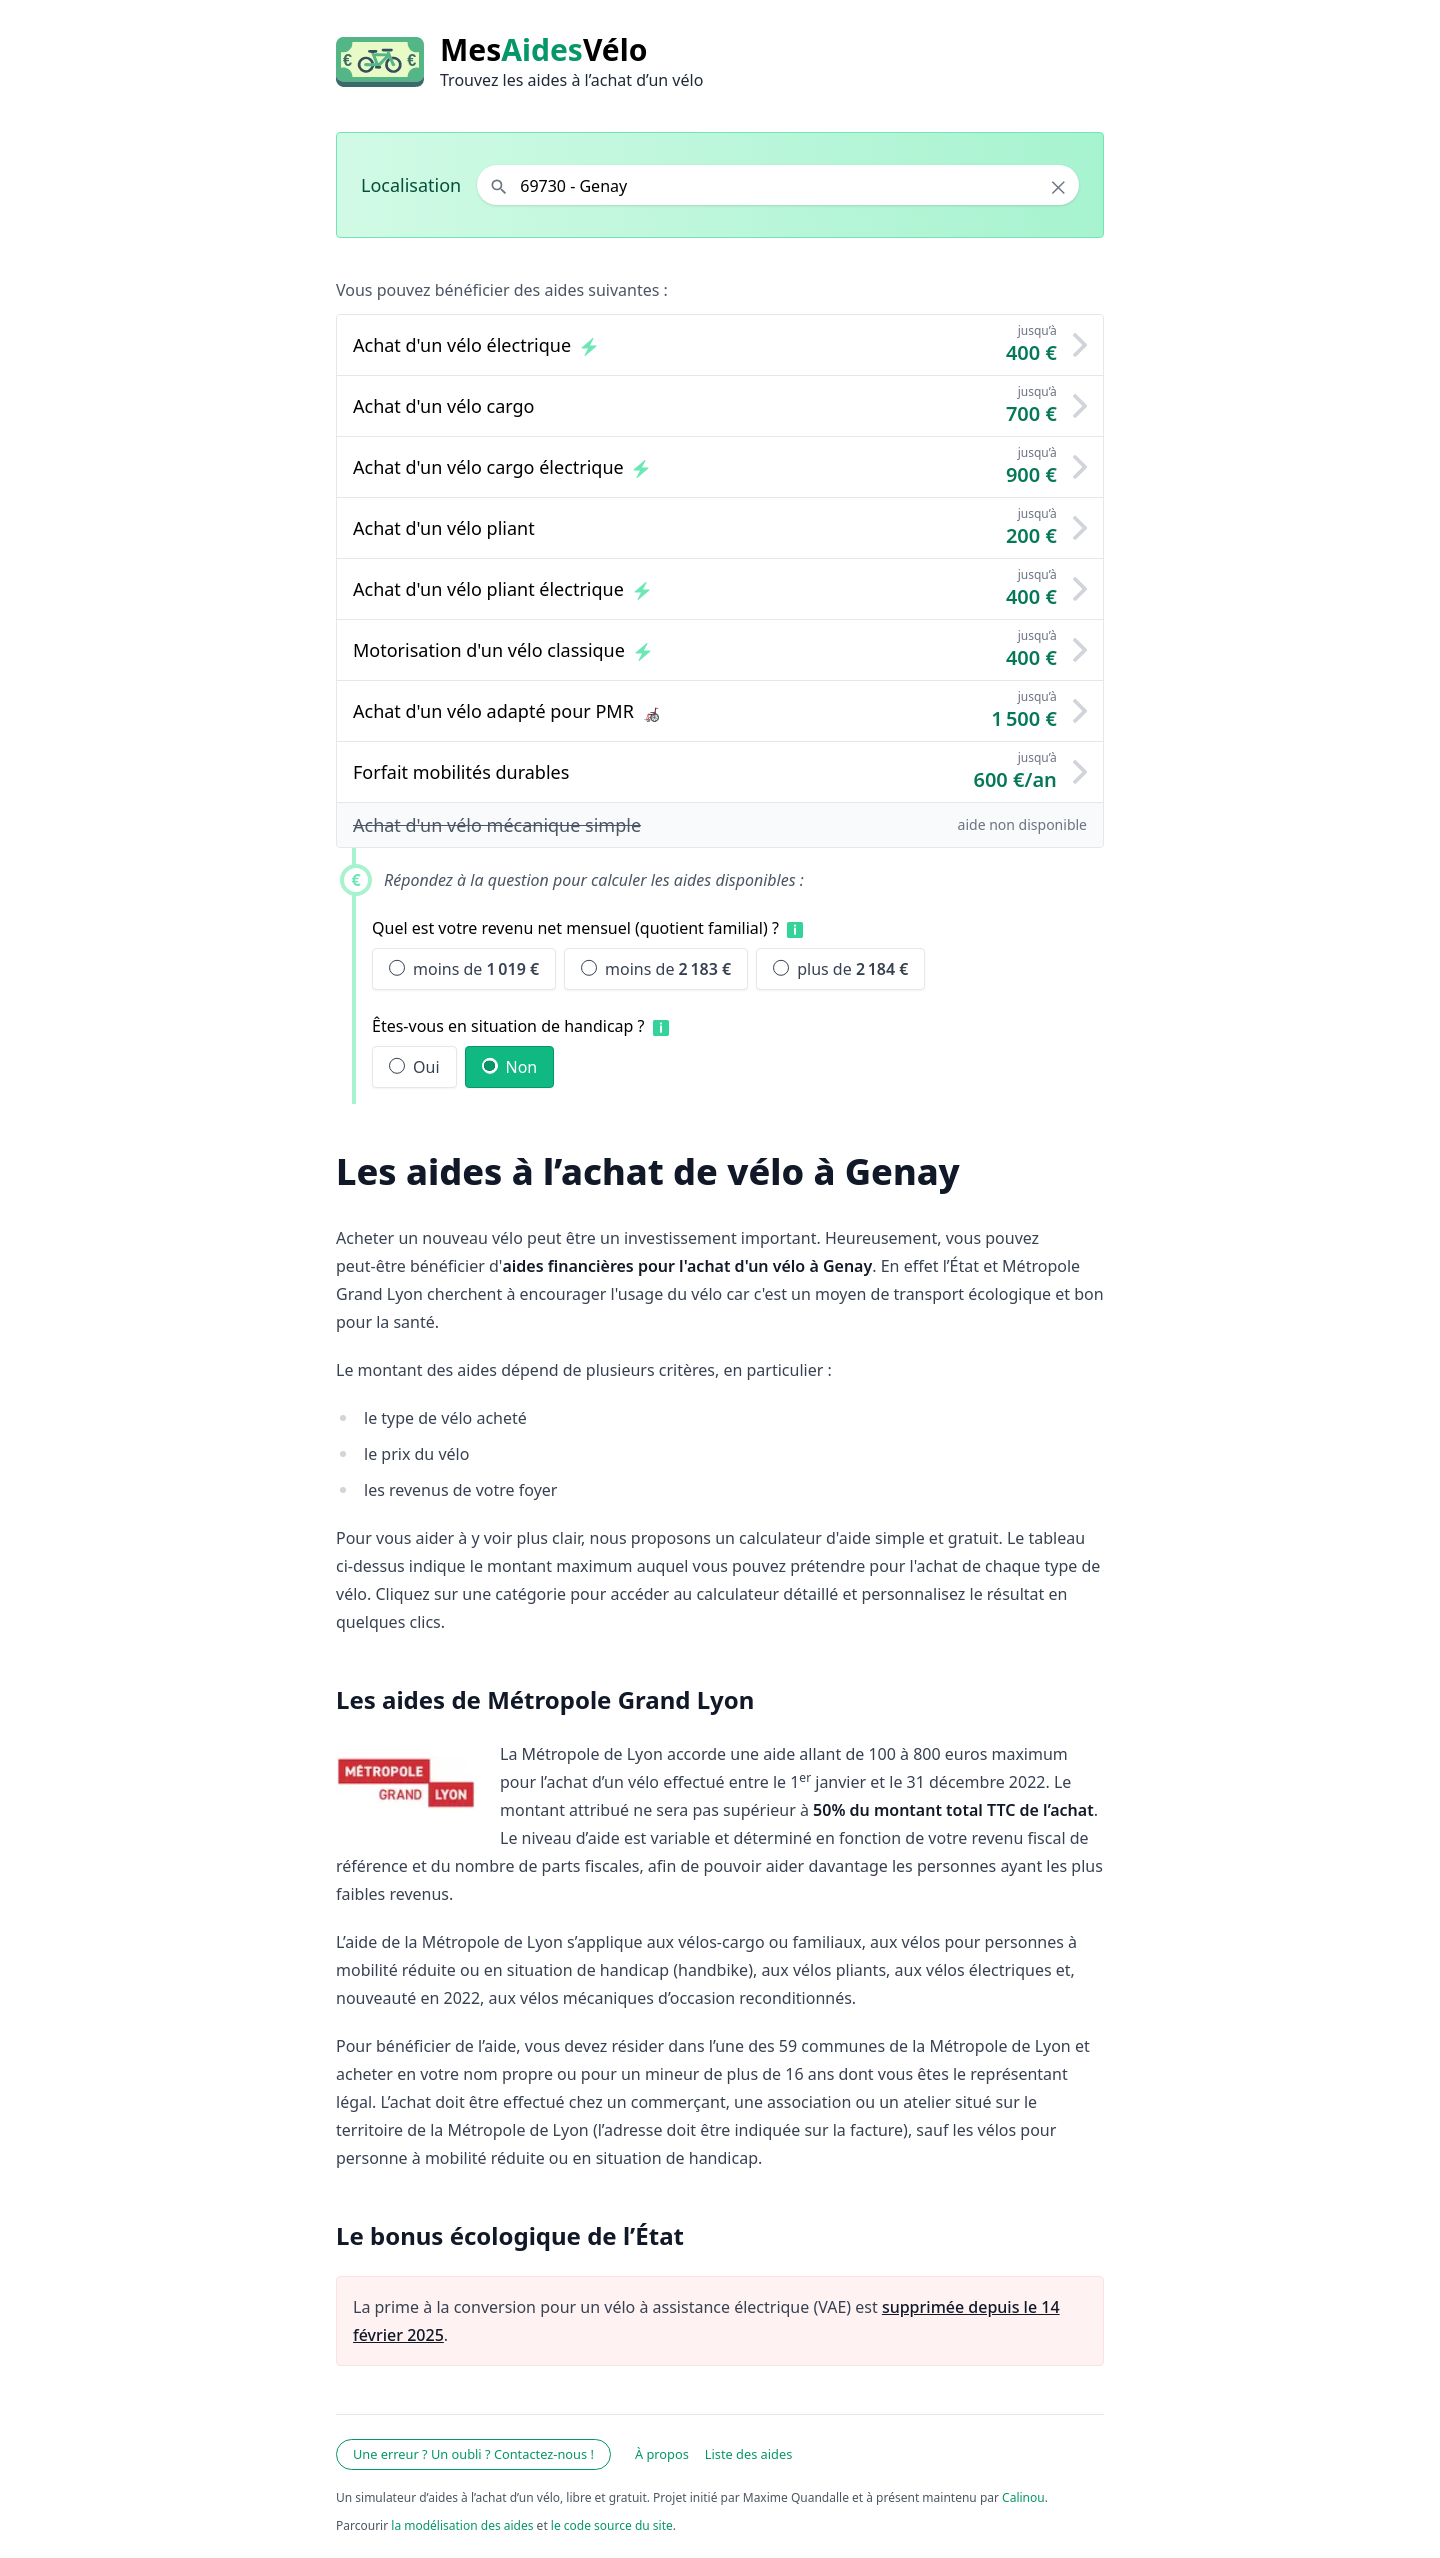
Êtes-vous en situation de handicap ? (508, 1026)
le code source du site (612, 2525)
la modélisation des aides (462, 2525)
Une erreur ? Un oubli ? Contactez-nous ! (473, 2454)
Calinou (1023, 2497)
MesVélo (543, 50)
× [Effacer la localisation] (1058, 187)
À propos (662, 2454)
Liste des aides (749, 2454)
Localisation (411, 185)
